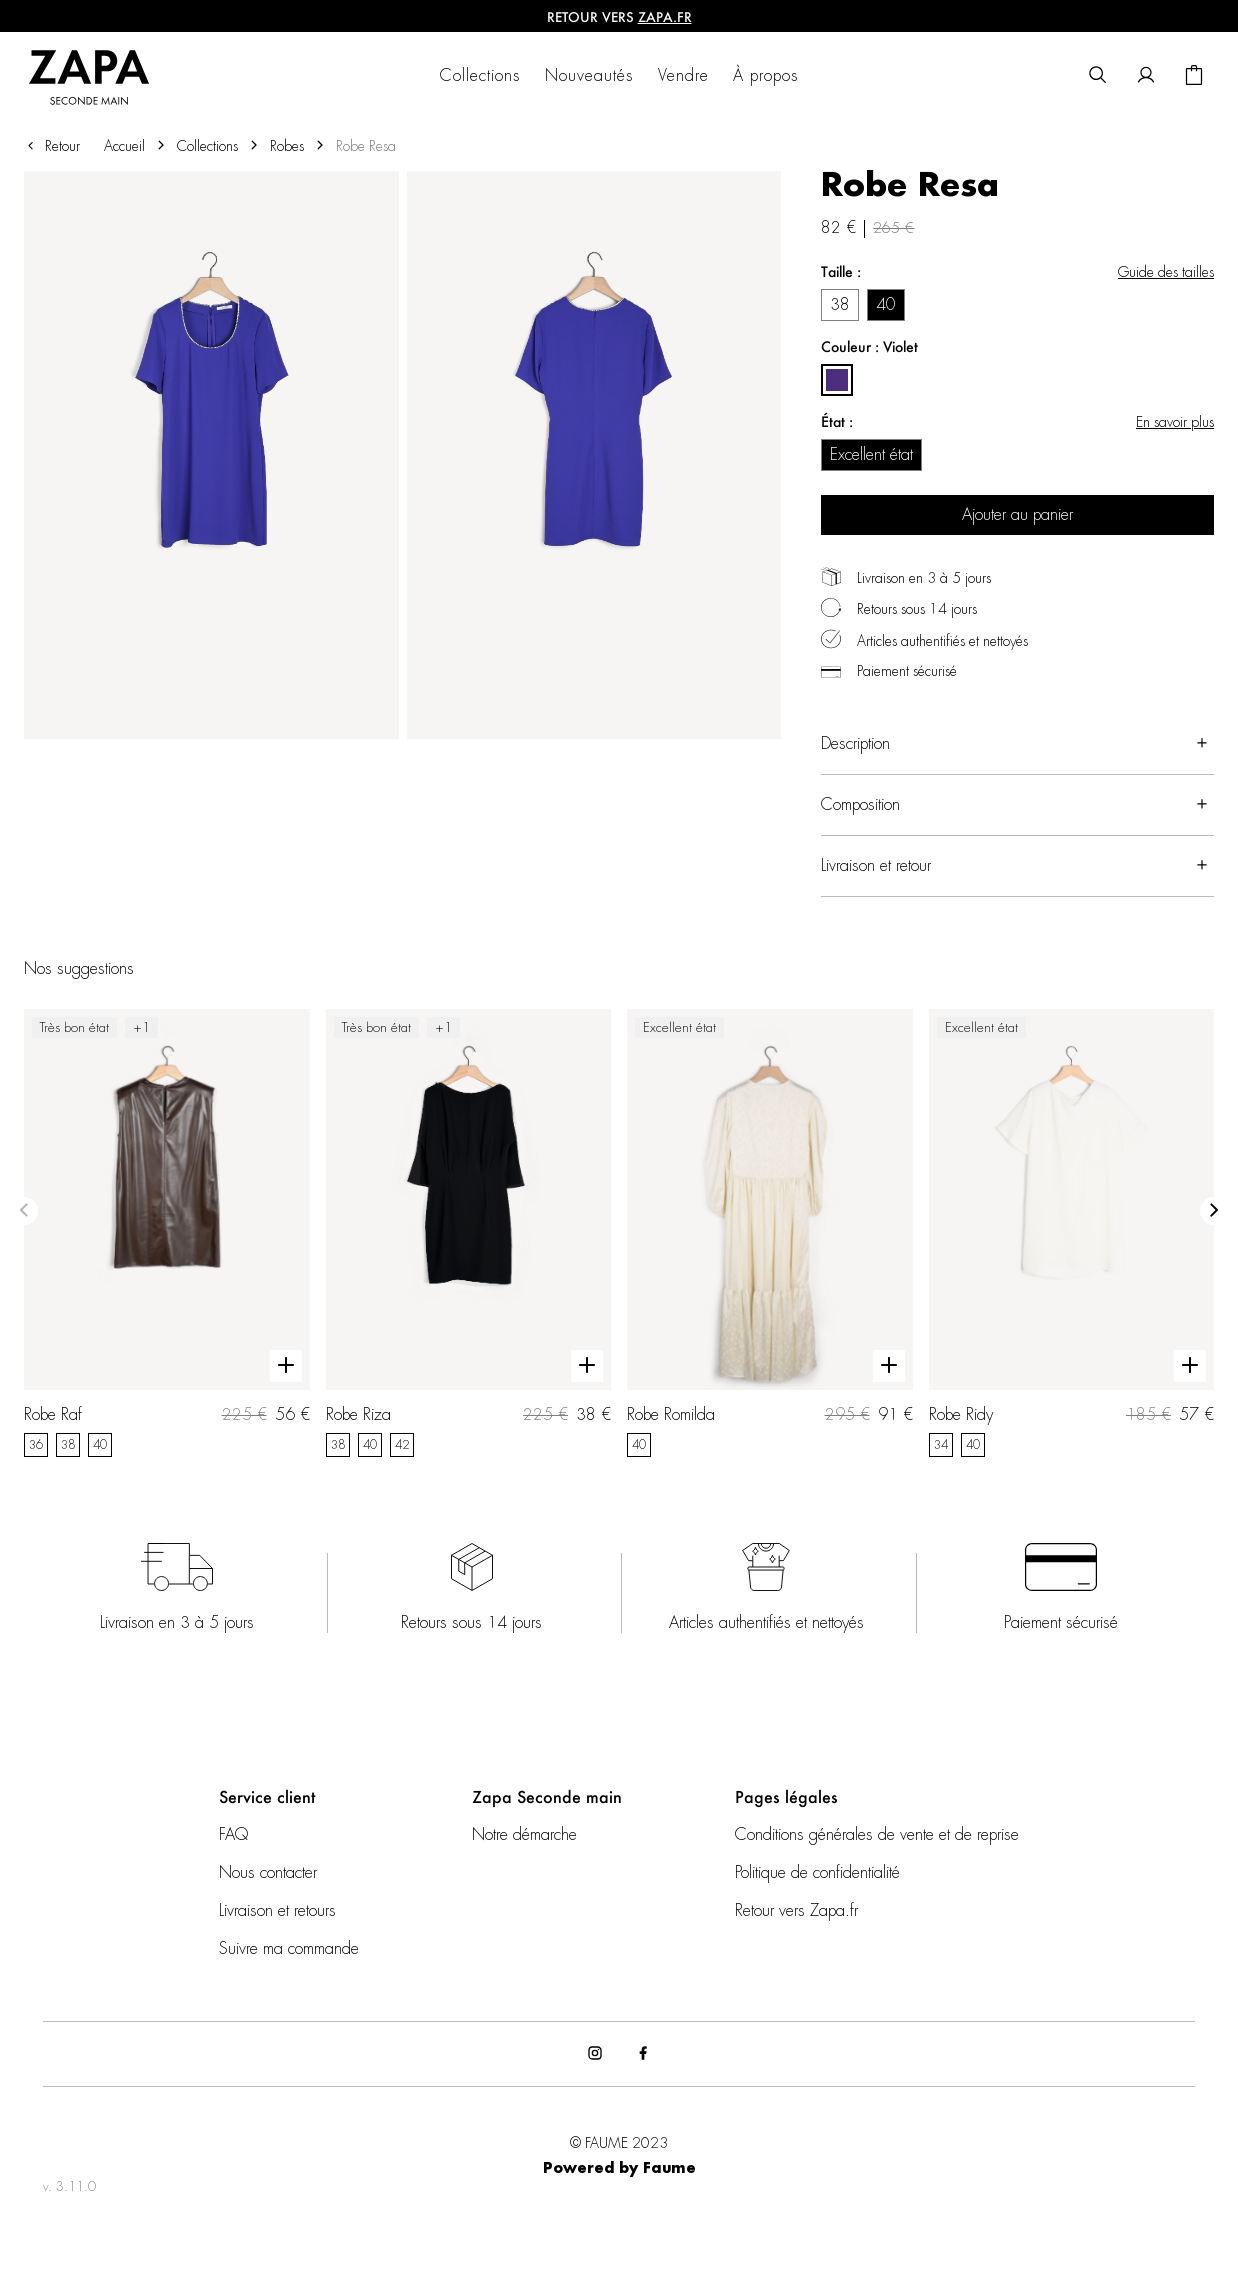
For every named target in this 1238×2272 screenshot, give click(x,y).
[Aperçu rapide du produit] (286, 1366)
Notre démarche (524, 1835)
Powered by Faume (619, 2169)
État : (837, 421)
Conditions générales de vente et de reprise (877, 1835)
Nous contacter (268, 1873)
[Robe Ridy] (1072, 1233)
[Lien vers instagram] (595, 2054)
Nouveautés (589, 76)
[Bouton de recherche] (1098, 76)
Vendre (683, 76)
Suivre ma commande (289, 1949)
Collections (480, 76)
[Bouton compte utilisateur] (1146, 76)
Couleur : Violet (869, 346)
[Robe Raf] (167, 1233)
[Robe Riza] (469, 1233)
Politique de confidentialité (817, 1873)
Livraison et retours (277, 1911)
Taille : (841, 271)
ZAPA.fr (665, 16)
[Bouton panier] (1194, 76)
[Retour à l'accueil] (101, 76)
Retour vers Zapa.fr (796, 1911)
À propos (766, 76)
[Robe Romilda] (770, 1233)
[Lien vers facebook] (643, 2054)
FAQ (233, 1835)
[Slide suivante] (1214, 1211)
